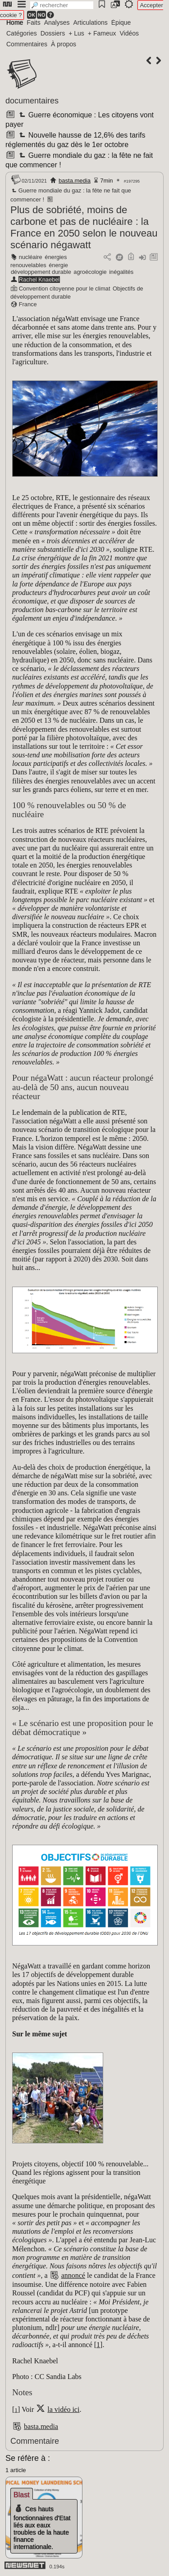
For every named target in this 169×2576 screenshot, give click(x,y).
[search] (62, 5)
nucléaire (30, 257)
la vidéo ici (63, 2409)
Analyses (57, 22)
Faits (33, 22)
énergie (58, 265)
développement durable (41, 271)
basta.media (75, 180)
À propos (63, 44)
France (28, 304)
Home (14, 22)
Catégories (21, 33)
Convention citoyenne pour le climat (64, 288)
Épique (121, 22)
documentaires (32, 100)
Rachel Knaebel (39, 279)
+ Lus (76, 33)
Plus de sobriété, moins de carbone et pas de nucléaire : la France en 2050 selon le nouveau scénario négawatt (84, 227)
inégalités (121, 271)
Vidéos (129, 33)
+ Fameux (102, 33)
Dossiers (53, 33)
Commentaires (26, 44)
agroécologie (89, 271)
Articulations (90, 22)
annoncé (73, 2275)
